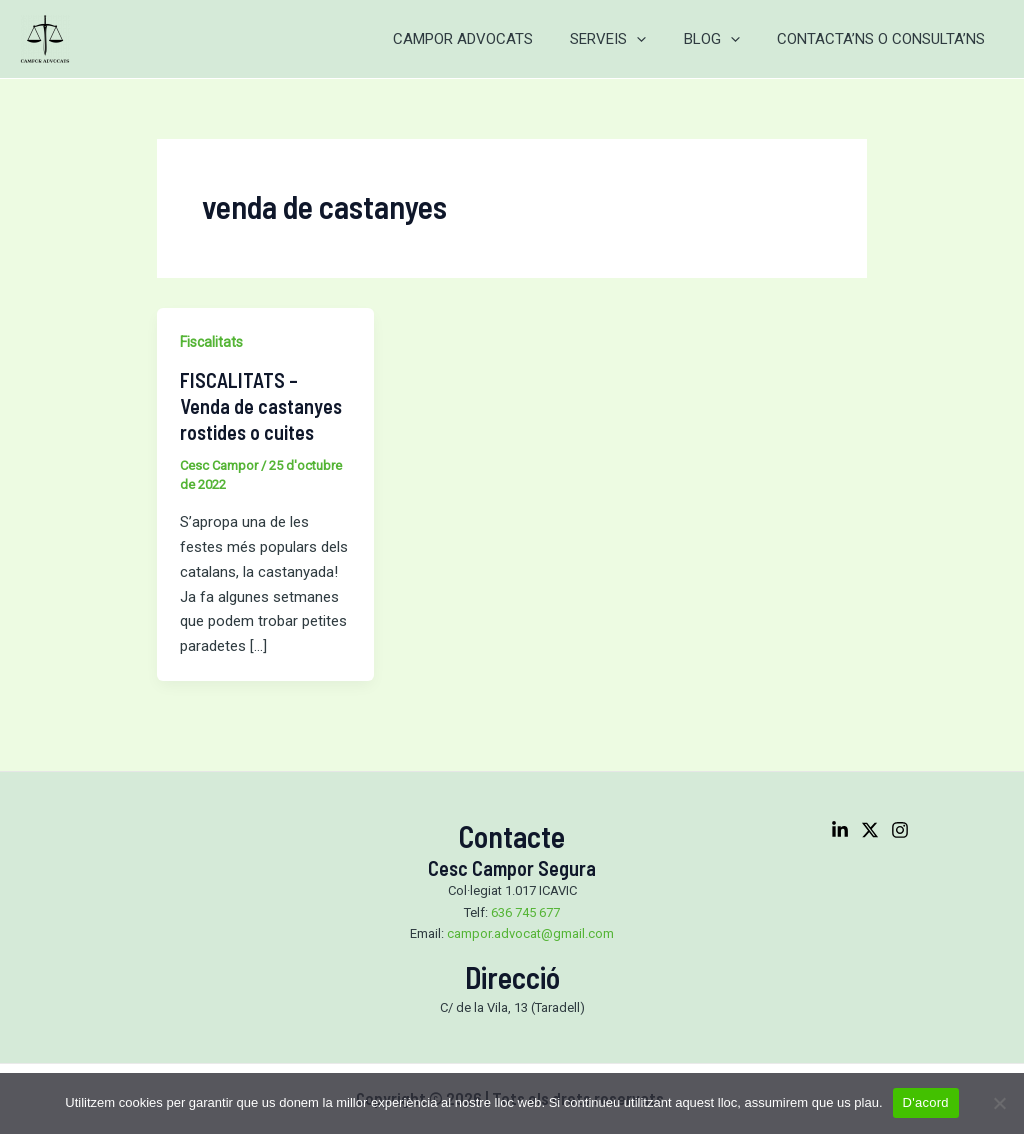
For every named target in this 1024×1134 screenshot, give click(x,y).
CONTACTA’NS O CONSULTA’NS (885, 39)
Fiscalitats (211, 342)
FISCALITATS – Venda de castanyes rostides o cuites (261, 406)
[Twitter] (870, 830)
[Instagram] (900, 830)
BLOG (723, 39)
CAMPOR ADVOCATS (489, 39)
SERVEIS (627, 39)
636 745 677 (525, 912)
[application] (655, 39)
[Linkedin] (840, 830)
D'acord (926, 1102)
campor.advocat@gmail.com (530, 933)
